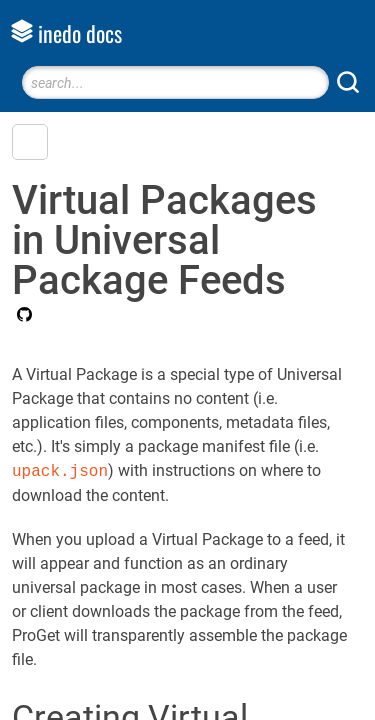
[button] (30, 142)
